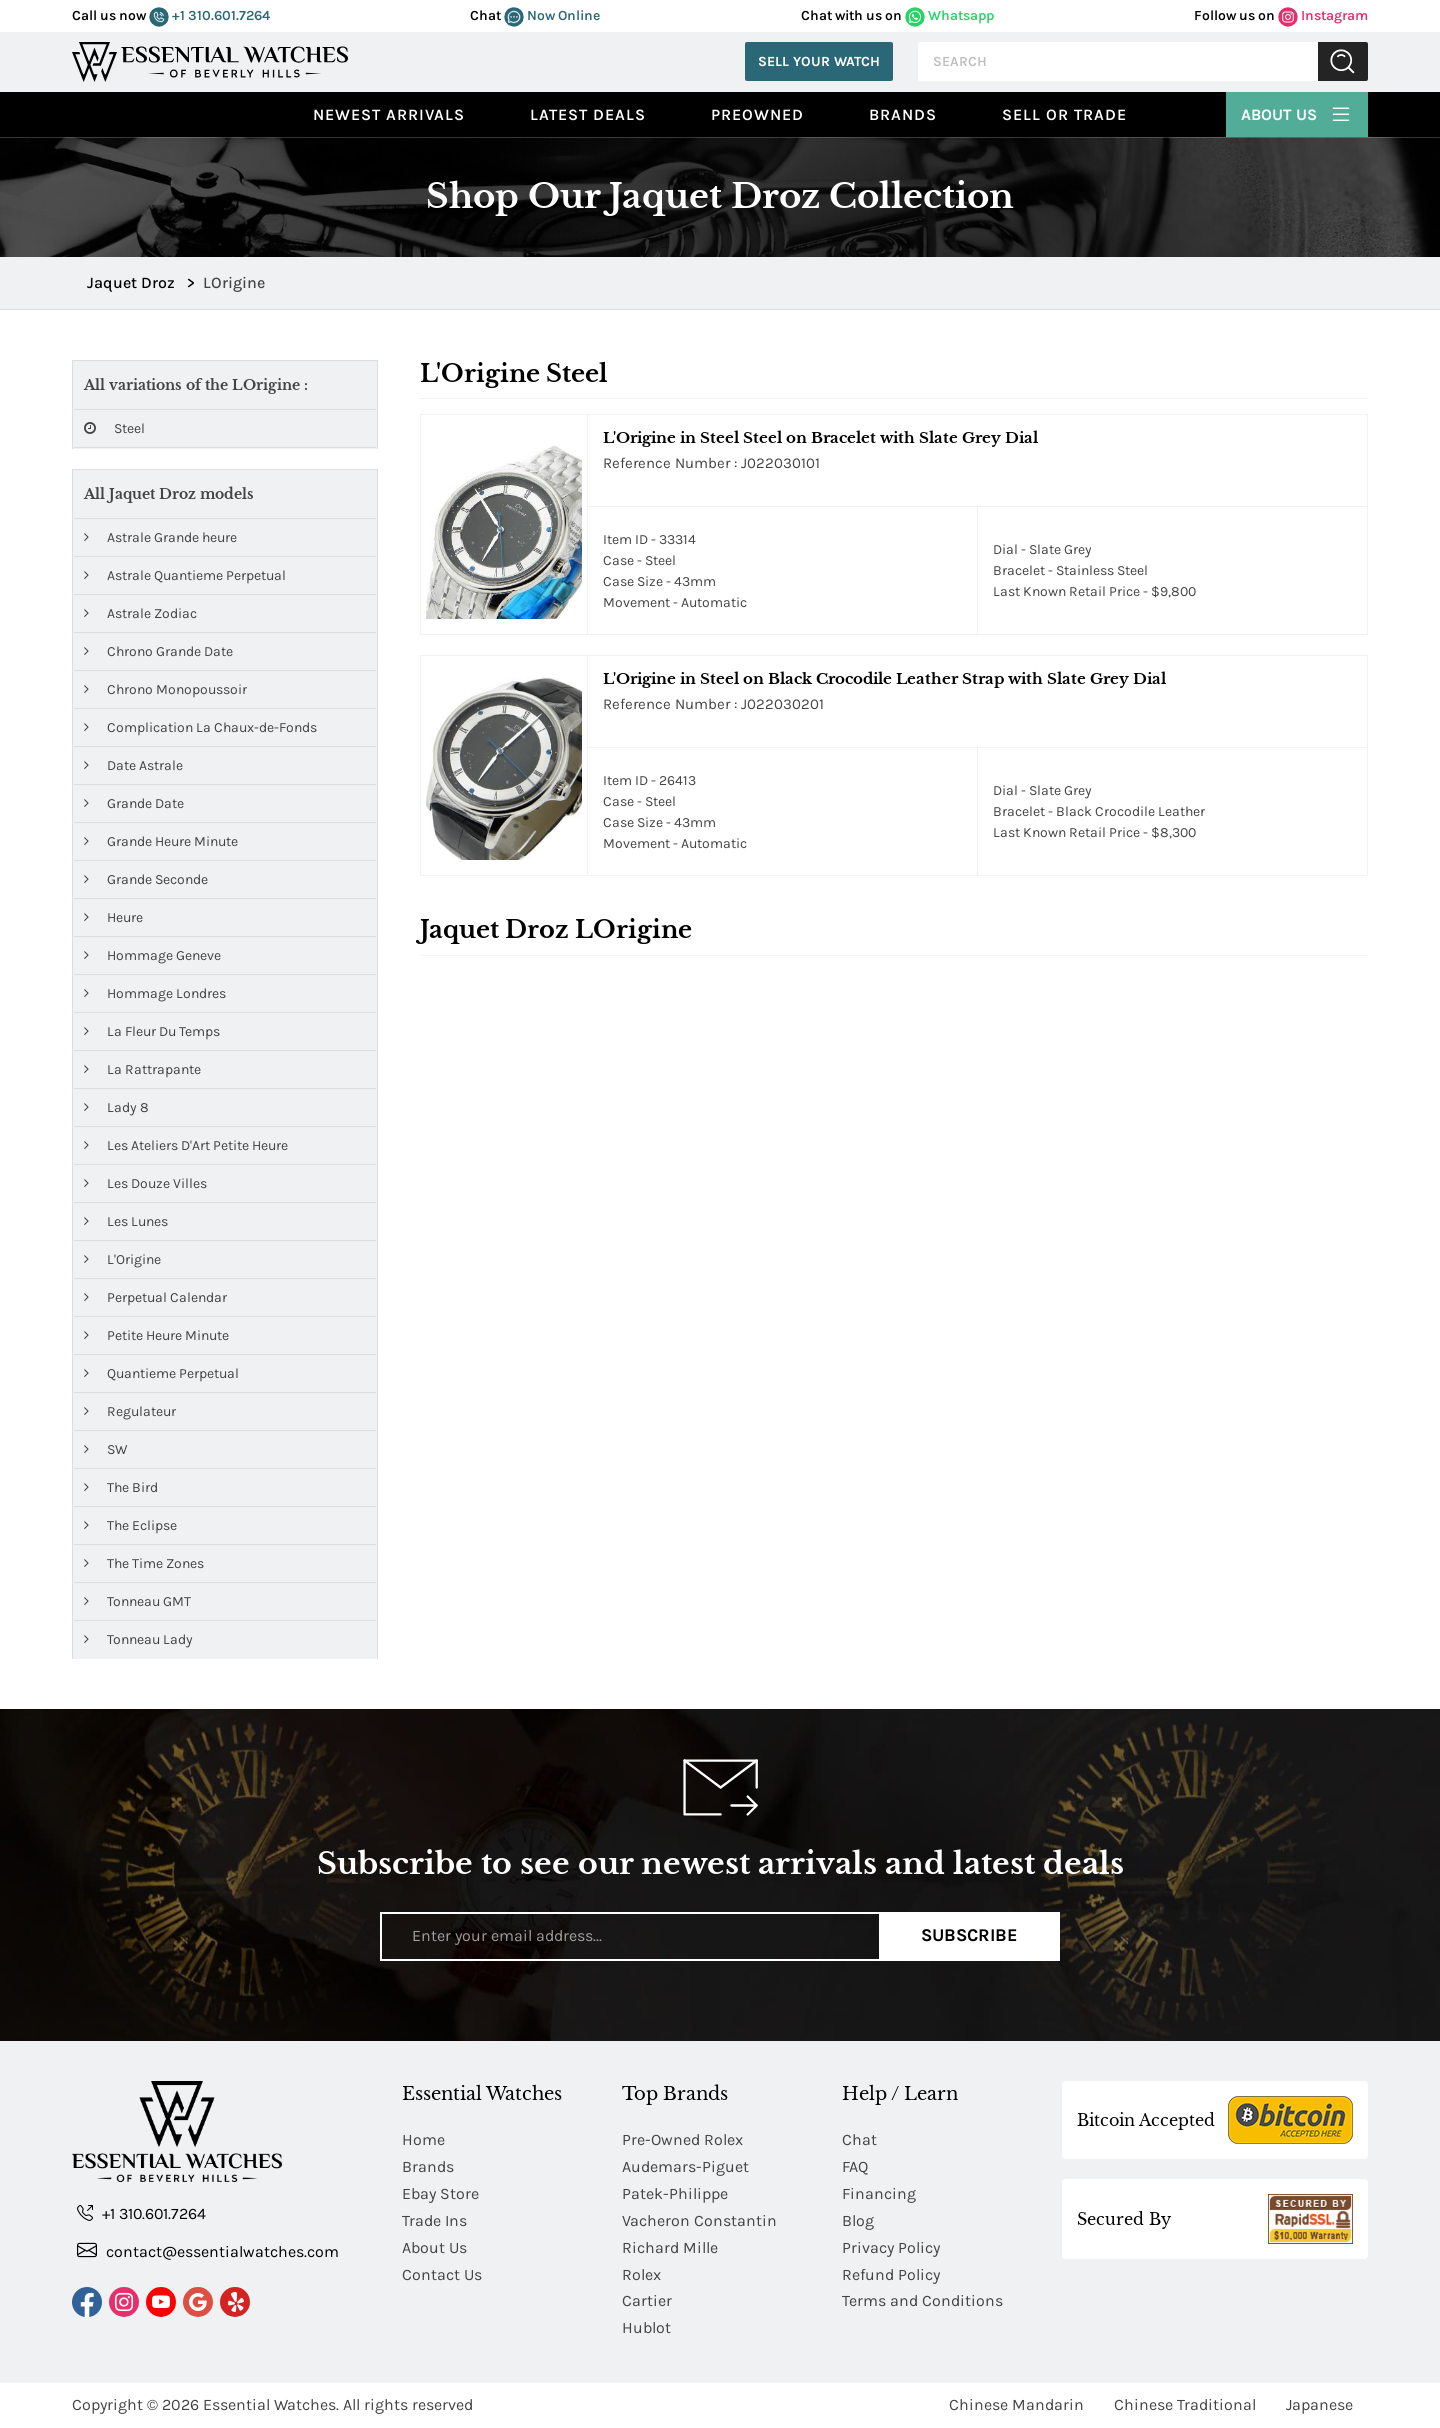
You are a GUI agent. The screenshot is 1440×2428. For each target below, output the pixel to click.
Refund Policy (891, 2274)
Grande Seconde (146, 879)
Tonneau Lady (138, 1639)
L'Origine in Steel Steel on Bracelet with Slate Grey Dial (820, 437)
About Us (1297, 112)
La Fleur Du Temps (152, 1031)
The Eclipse (130, 1525)
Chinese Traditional (1185, 2405)
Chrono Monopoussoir (165, 689)
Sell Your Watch (819, 61)
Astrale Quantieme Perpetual (185, 575)
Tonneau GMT (137, 1601)
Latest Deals (588, 114)
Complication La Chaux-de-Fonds (200, 727)
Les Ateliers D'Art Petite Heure (186, 1145)
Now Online (552, 15)
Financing (879, 2193)
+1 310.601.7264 (209, 15)
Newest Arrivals (389, 114)
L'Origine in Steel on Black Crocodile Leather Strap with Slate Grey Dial (884, 678)
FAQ (855, 2166)
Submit (1343, 61)
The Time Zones (144, 1563)
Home (423, 2139)
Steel (114, 428)
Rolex (641, 2274)
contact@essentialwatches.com (208, 2250)
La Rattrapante (142, 1069)
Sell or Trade (1064, 114)
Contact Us (442, 2274)
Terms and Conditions (922, 2301)
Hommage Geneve (152, 955)
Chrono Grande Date (158, 651)
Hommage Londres (155, 993)
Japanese (1319, 2405)
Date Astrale (133, 765)
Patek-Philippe (675, 2193)
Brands (903, 114)
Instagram (1323, 15)
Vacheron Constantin (699, 2220)
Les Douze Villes (145, 1183)
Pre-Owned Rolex (682, 2139)
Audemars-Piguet (685, 2166)
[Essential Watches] (210, 59)
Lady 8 (116, 1107)
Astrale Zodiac (140, 613)
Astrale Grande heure (160, 537)
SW (106, 1449)
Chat (859, 2139)
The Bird (121, 1487)
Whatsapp (949, 15)
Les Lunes (126, 1221)
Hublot (646, 2328)
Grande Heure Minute (161, 841)
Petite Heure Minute (156, 1335)
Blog (858, 2220)
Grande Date (134, 803)
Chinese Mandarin (1016, 2405)
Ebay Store (440, 2193)
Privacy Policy (891, 2247)
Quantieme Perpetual (161, 1373)
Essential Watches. (271, 2405)
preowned (757, 114)
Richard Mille (670, 2247)
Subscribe (969, 1936)
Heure (113, 917)
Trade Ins (434, 2220)
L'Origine (122, 1259)
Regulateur (130, 1411)
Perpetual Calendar (155, 1297)
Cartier (647, 2301)
